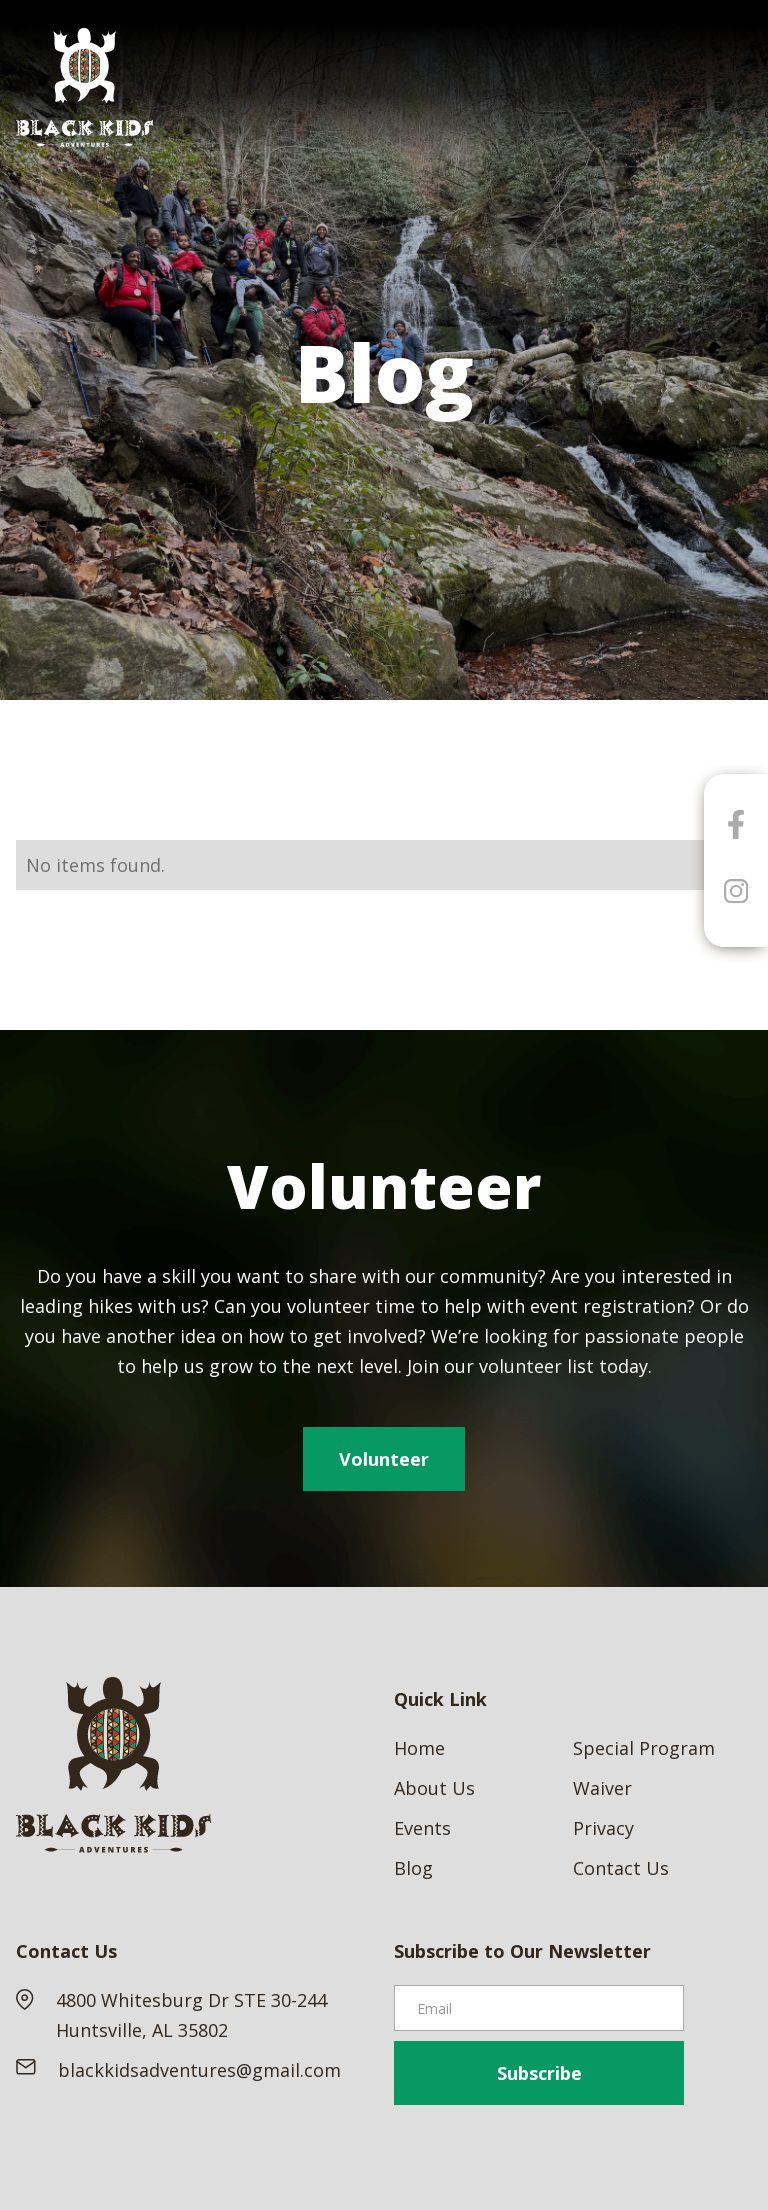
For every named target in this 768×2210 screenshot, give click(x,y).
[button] (734, 88)
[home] (85, 87)
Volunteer (384, 1459)
